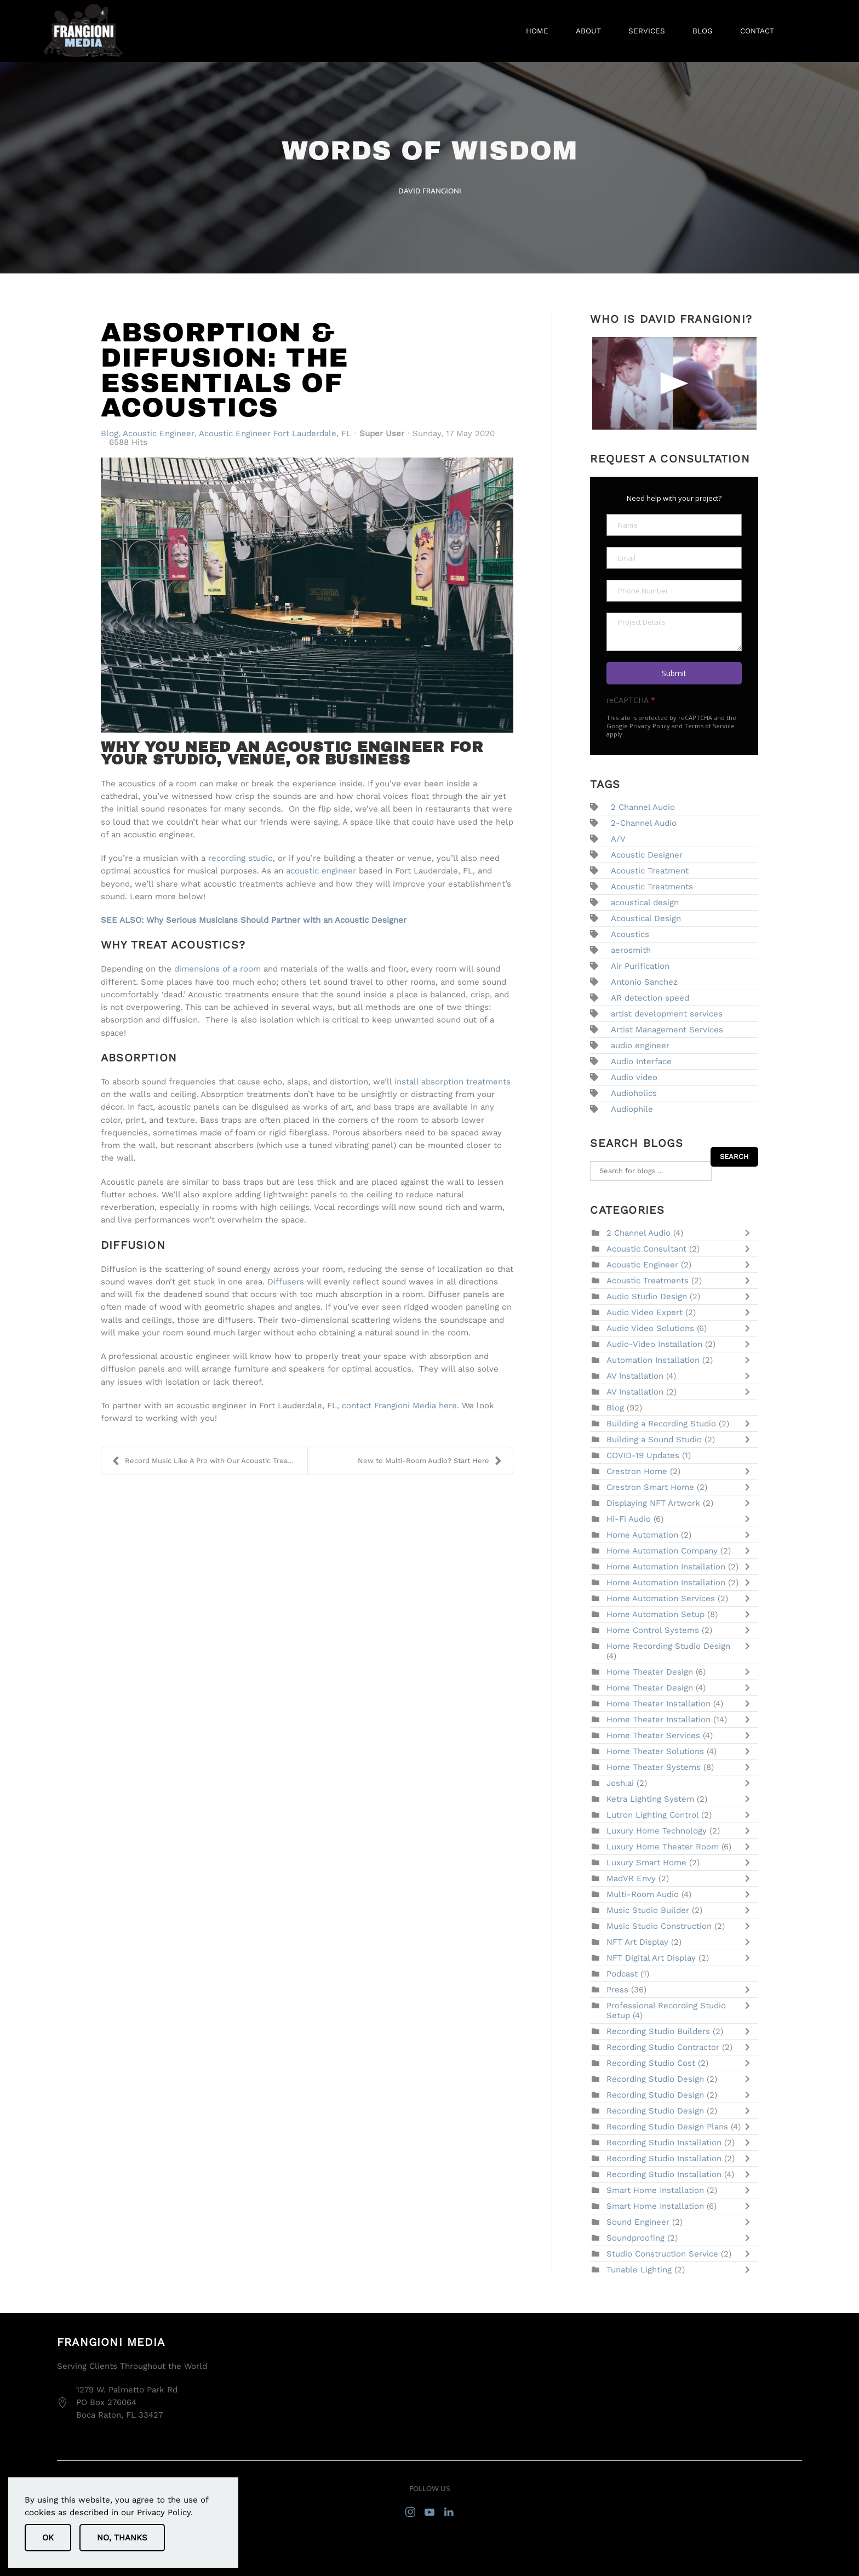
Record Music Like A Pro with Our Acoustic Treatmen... (209, 1460)
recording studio (240, 858)
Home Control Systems (654, 1630)
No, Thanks (122, 2538)
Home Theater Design (651, 1672)
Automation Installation (653, 1360)
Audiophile (632, 1109)
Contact (757, 30)
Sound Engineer (637, 2222)
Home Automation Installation (667, 1567)
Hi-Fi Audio (628, 1519)
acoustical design (645, 902)
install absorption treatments (452, 1082)
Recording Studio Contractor (662, 2047)
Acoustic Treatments (652, 887)
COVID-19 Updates (642, 1455)
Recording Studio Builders (659, 2031)
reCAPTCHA (630, 700)
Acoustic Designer (647, 855)
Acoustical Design (646, 918)
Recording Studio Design (656, 2079)
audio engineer (640, 1045)
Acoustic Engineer (158, 433)
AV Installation (636, 1376)
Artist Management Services (667, 1030)
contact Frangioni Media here (398, 1405)
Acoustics (630, 934)
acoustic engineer (321, 871)
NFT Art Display (637, 1942)
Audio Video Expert (645, 1312)
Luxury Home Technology (657, 1831)
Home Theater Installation (658, 1704)
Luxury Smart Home (647, 1862)
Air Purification (640, 966)
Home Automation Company (662, 1551)
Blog (702, 30)
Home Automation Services (662, 1598)
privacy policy (775, 2547)
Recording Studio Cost (650, 2063)
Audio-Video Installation (654, 1344)
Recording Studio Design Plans (668, 2127)
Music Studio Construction (660, 1926)
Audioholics (634, 1093)
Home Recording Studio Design (668, 1646)
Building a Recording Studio (661, 1424)
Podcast (622, 1974)
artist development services (667, 1014)
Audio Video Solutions (651, 1328)
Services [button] (646, 30)
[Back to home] (83, 31)
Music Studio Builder (647, 1910)
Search (734, 1156)
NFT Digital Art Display (652, 1958)
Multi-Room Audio (644, 1894)
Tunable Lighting (639, 2270)
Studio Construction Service (662, 2254)
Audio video (634, 1077)
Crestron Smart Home (651, 1487)
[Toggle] (750, 1233)
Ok (48, 2538)
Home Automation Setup (655, 1614)
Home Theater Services (653, 1735)
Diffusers (285, 1282)
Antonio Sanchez (644, 982)
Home (537, 30)
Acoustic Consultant (647, 1249)
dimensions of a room (217, 969)
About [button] (588, 30)
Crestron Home (636, 1471)
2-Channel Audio (644, 823)
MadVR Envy (632, 1878)
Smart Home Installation (655, 2190)
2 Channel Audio (643, 807)
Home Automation (642, 1535)
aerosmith (631, 950)
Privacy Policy (649, 726)
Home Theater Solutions (656, 1751)
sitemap (719, 2547)
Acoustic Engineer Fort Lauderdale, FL (275, 433)
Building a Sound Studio (654, 1439)
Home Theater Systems (653, 1767)
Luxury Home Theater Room (663, 1847)
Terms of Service (709, 726)
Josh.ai (620, 1783)
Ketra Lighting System (650, 1799)
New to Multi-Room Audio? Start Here (430, 1460)
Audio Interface (641, 1061)
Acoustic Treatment (650, 871)
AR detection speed (650, 998)
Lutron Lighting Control (652, 1815)
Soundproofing (635, 2238)
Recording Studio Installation (665, 2142)
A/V (618, 839)
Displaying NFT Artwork (654, 1503)
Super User (381, 433)
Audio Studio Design (646, 1296)
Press (617, 1990)
